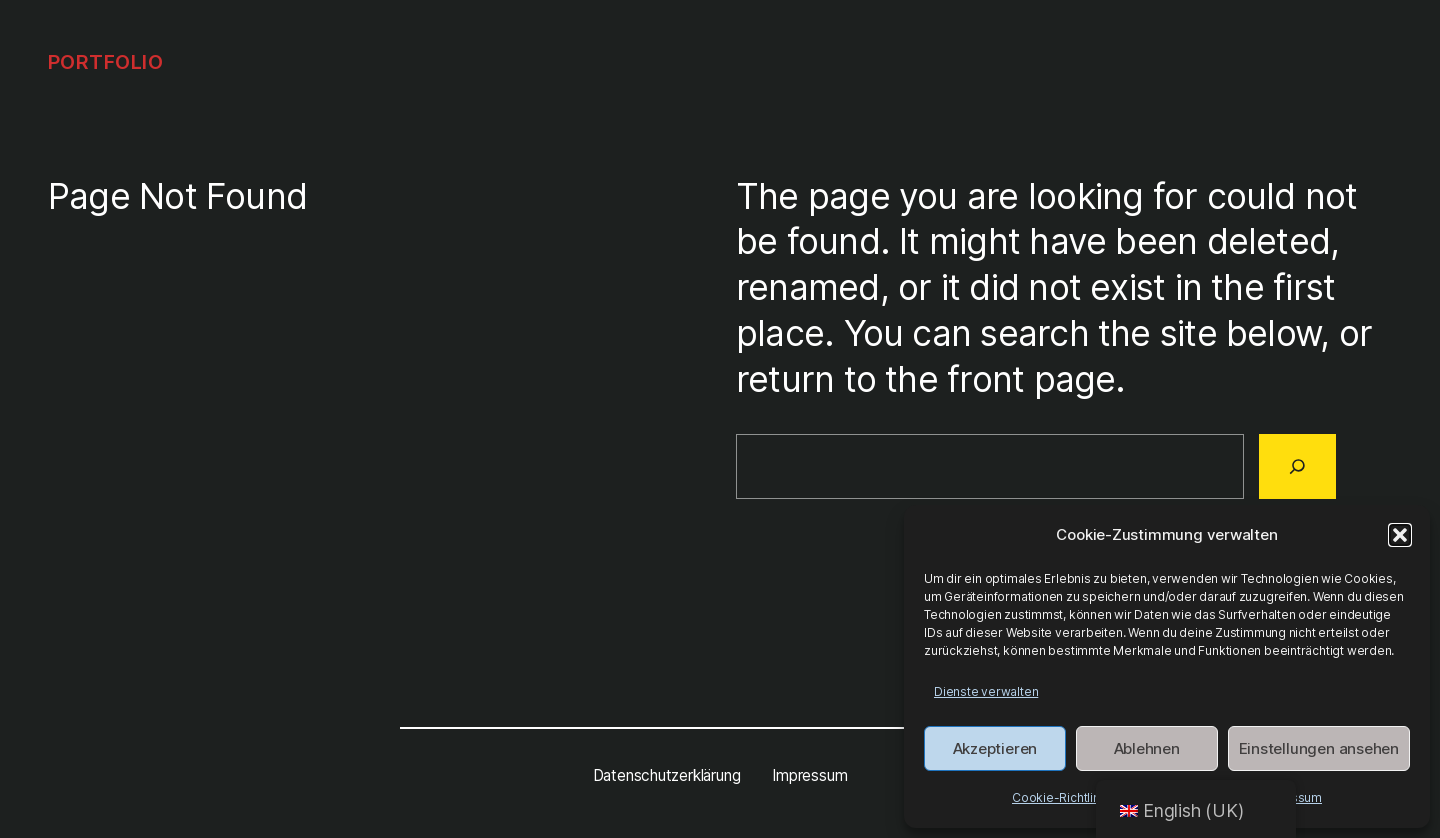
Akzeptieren (995, 748)
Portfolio (106, 62)
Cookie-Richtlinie (1061, 797)
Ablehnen (1147, 748)
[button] (1400, 535)
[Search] (1297, 466)
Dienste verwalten (986, 691)
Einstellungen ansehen (1319, 748)
